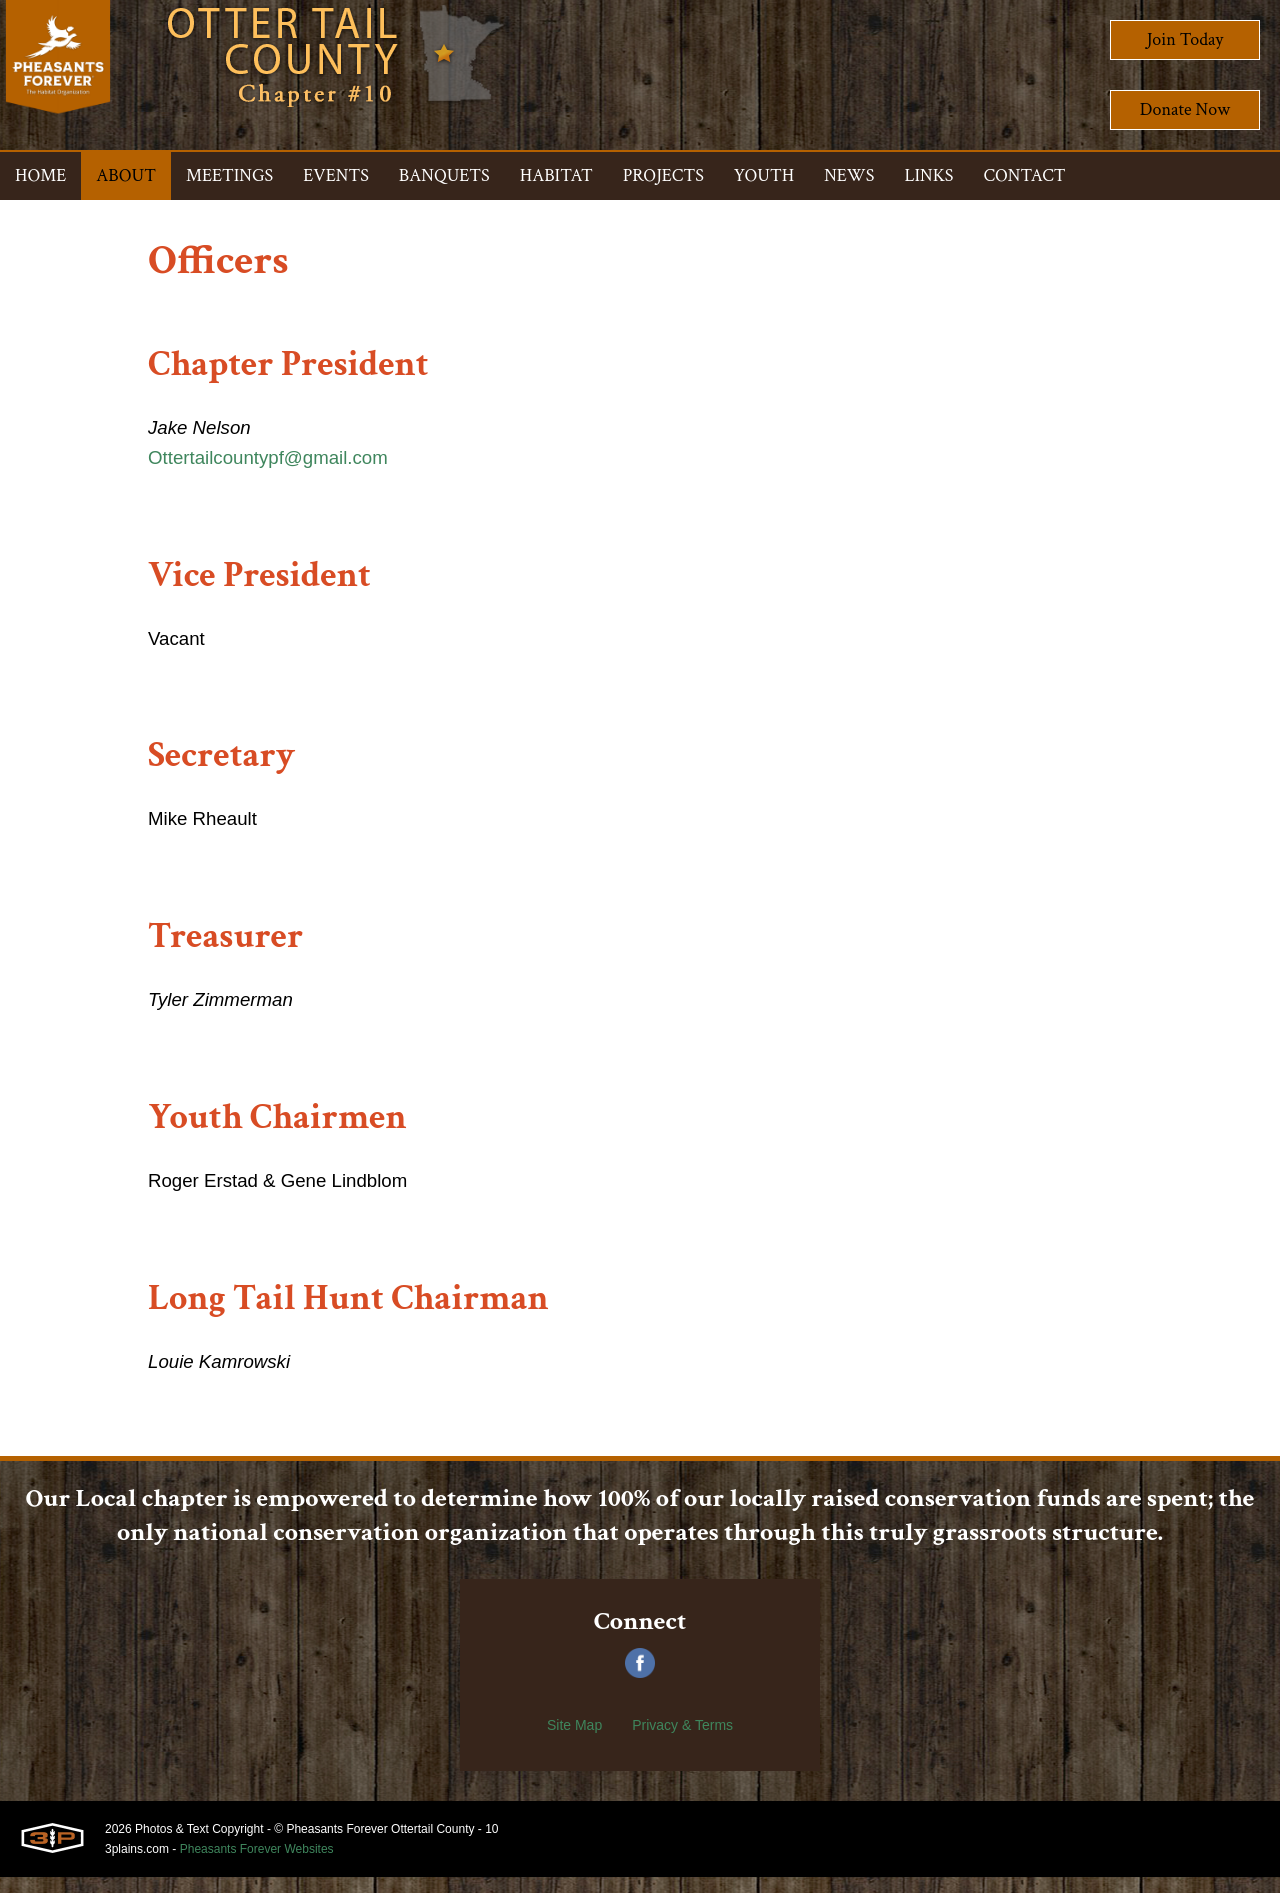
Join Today (1185, 39)
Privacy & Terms (682, 1741)
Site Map (574, 1741)
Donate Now (1185, 109)
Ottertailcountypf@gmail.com (276, 461)
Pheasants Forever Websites (257, 1865)
